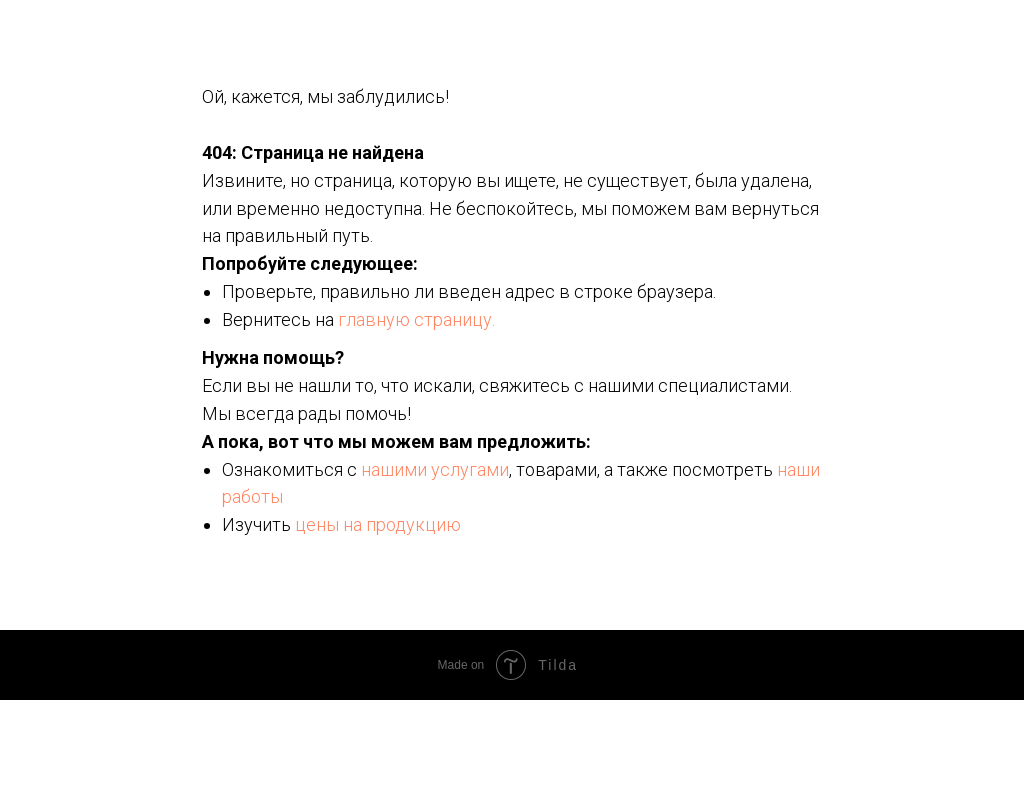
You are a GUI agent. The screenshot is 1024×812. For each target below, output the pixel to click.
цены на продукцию (378, 524)
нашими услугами (435, 469)
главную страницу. (416, 319)
